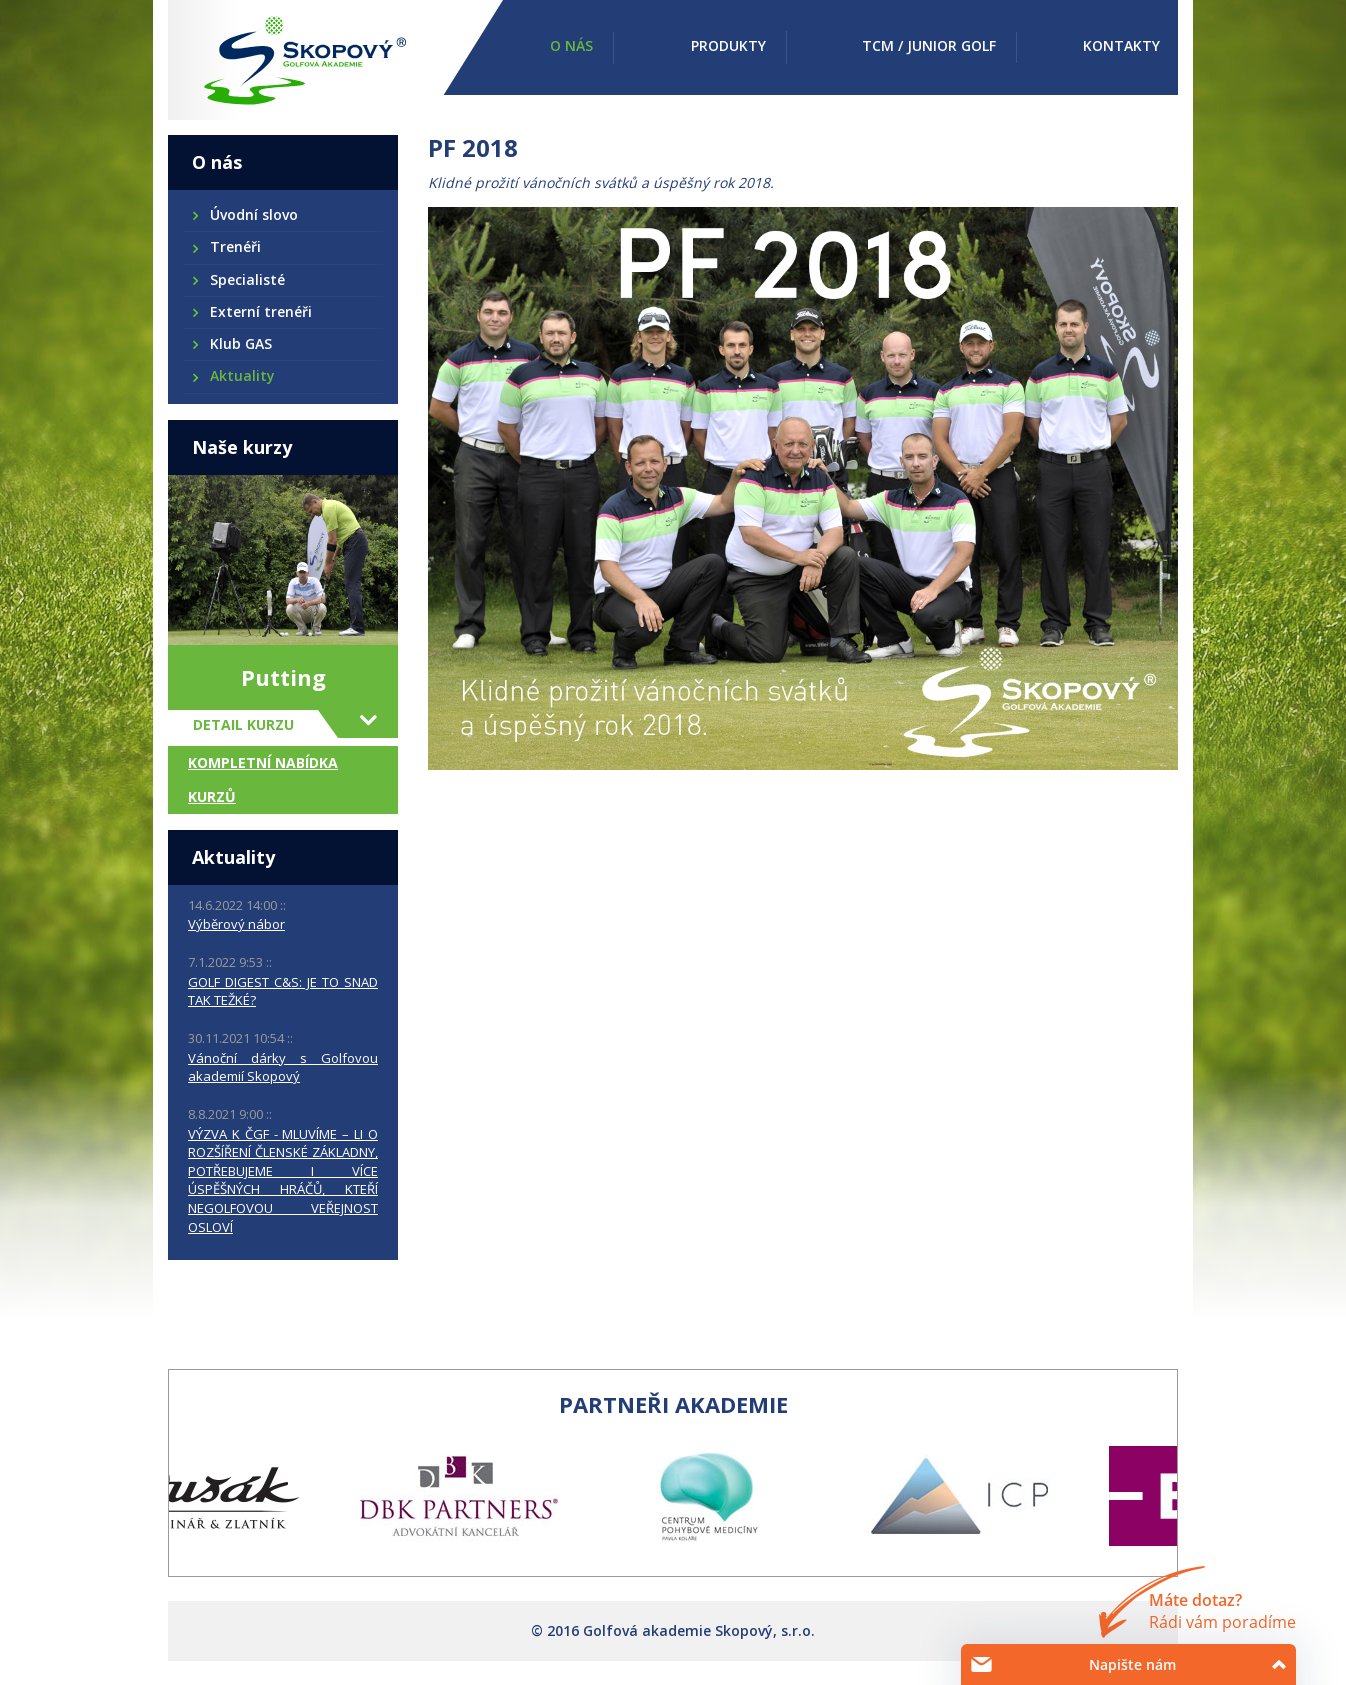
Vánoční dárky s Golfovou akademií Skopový (283, 1067)
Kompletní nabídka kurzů (263, 779)
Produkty (728, 45)
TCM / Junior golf (929, 45)
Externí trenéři (260, 311)
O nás (571, 45)
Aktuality (241, 375)
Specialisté (246, 279)
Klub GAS (240, 343)
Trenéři (234, 246)
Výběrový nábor (236, 924)
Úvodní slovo (253, 214)
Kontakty (1121, 45)
